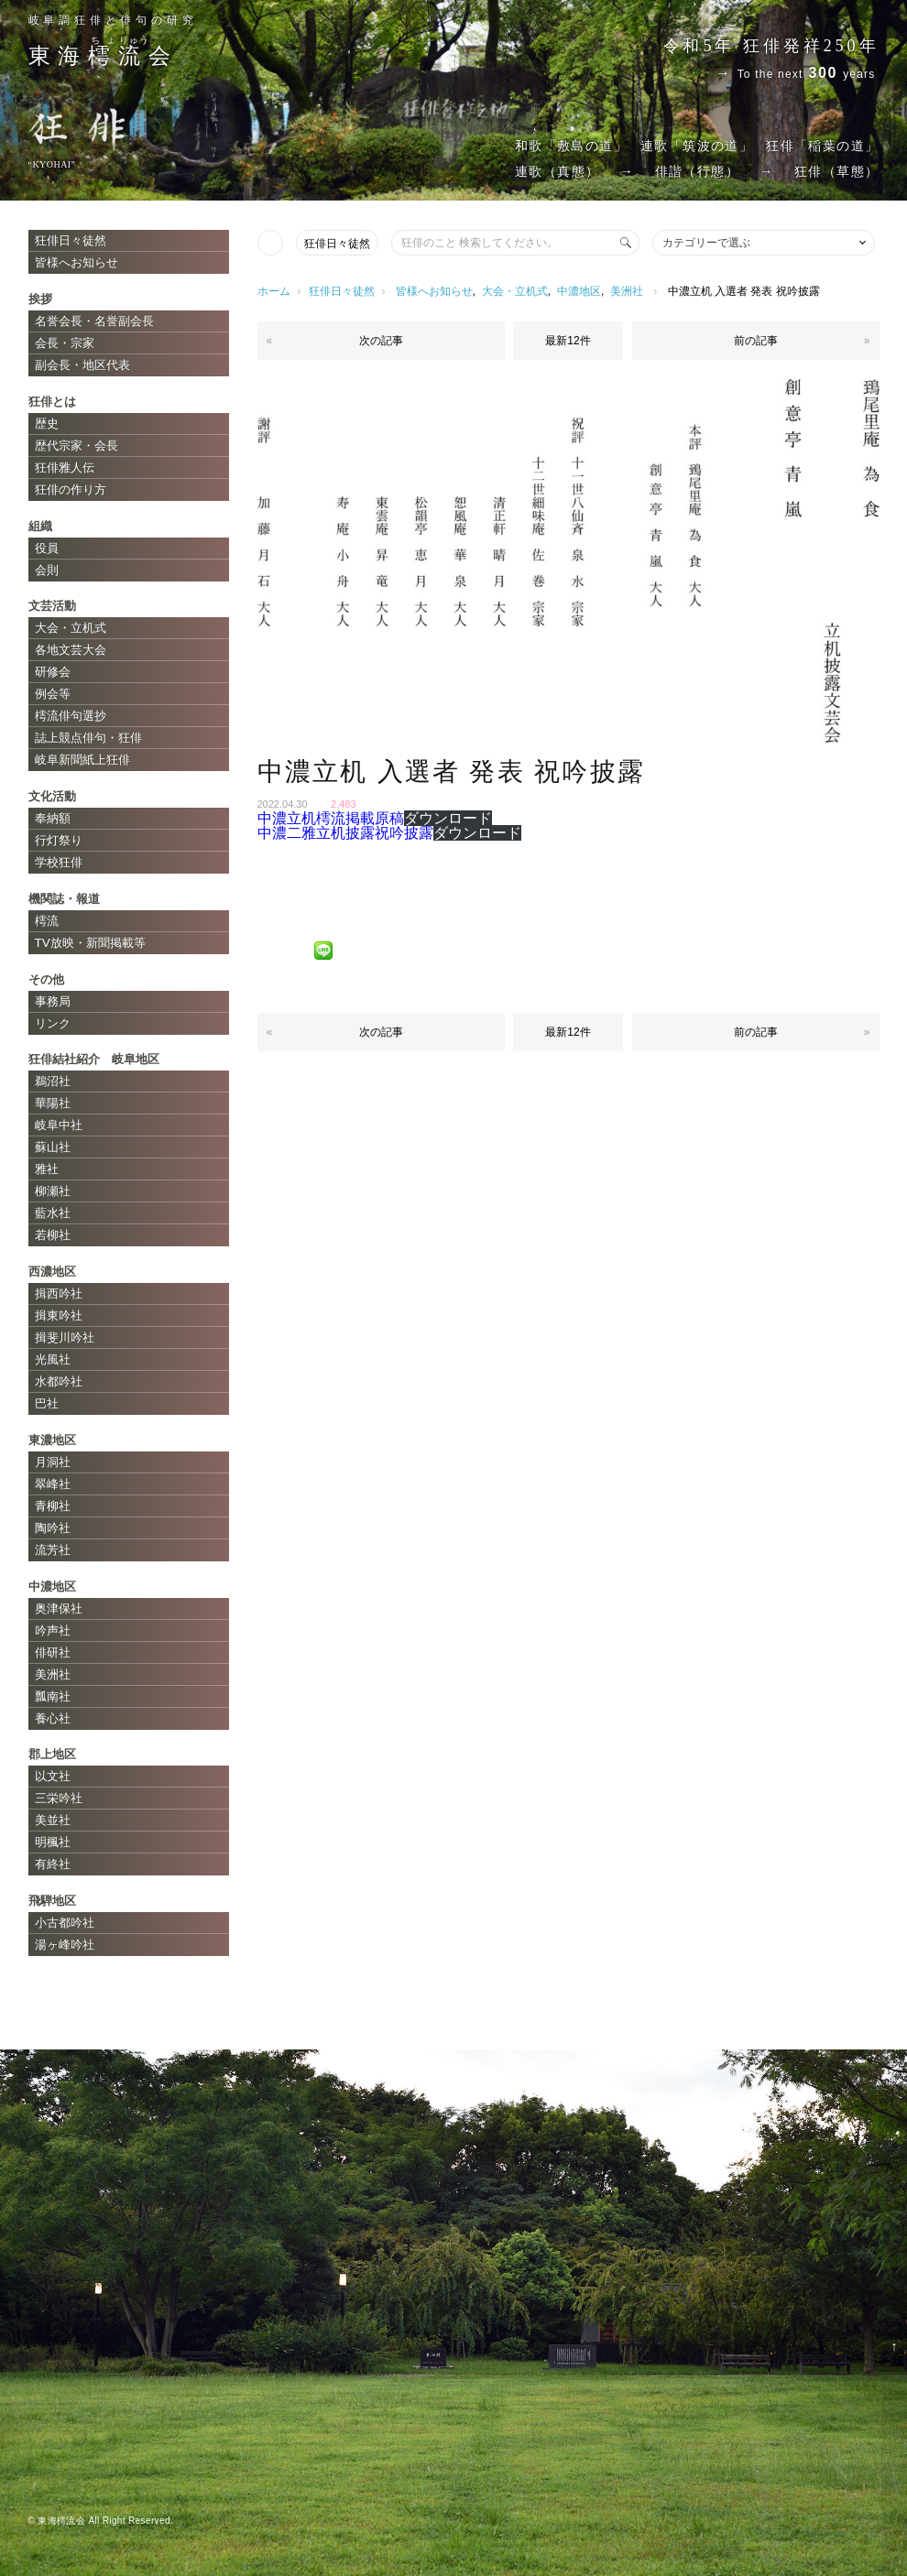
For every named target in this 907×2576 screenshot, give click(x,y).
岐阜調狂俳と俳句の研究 (113, 20)
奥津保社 (58, 1608)
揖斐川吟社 (64, 1337)
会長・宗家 (64, 343)
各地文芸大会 (70, 650)
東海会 (103, 56)
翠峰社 (53, 1484)
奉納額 (53, 818)
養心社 (53, 1718)
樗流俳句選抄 (70, 716)
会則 (47, 570)
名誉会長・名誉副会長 (94, 321)
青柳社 (53, 1506)
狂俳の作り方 (70, 489)
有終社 (53, 1864)
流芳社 (53, 1550)
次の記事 (381, 340)
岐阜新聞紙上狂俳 (82, 759)
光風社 (53, 1359)
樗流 (47, 921)
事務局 (53, 1001)
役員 (47, 548)
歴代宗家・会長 (76, 445)
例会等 (53, 694)
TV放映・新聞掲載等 (90, 943)
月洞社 (53, 1462)
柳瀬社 (53, 1191)
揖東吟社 (58, 1315)
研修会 (53, 672)
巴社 (47, 1403)
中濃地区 (579, 291)
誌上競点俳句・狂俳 (88, 738)
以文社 (53, 1776)
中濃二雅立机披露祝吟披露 (345, 833)
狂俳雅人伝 (64, 467)
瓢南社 (53, 1696)
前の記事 (756, 340)
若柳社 (53, 1235)
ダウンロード (448, 818)
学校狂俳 (58, 862)
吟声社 (53, 1630)
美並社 (53, 1820)
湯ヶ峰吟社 (64, 1944)
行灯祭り (58, 840)
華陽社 (53, 1103)
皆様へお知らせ (434, 291)
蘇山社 (53, 1147)
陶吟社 (53, 1528)
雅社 (47, 1169)
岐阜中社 (58, 1125)
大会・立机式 (515, 291)
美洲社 (626, 291)
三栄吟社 (58, 1798)
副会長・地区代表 (82, 365)
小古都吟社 (64, 1922)
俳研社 (53, 1652)
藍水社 (53, 1213)
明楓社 (53, 1842)
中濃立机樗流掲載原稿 (330, 818)
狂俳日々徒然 (337, 243)
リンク (53, 1023)
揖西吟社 (58, 1293)
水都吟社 (58, 1381)
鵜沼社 (53, 1081)
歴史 (47, 423)
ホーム (273, 291)
